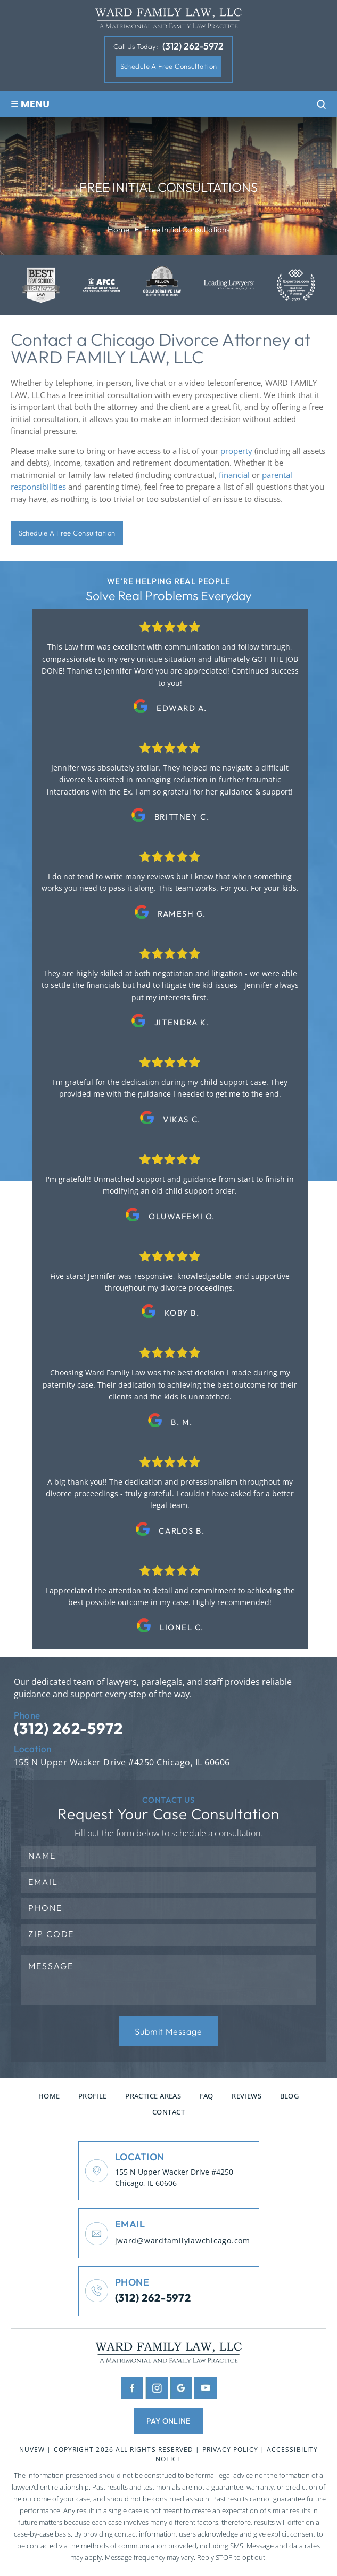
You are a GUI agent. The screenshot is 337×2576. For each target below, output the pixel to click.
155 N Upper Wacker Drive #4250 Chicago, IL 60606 (123, 1764)
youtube (205, 2390)
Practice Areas (153, 2097)
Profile (92, 2097)
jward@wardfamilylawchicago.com (183, 2243)
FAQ (206, 2097)
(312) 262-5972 (193, 47)
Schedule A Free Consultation (169, 66)
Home (49, 2097)
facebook (132, 2390)
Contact (168, 2113)
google (181, 2390)
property (236, 450)
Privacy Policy (231, 2451)
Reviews (246, 2097)
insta (156, 2390)
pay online (168, 2423)
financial (234, 474)
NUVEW (32, 2451)
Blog (289, 2097)
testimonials (170, 670)
